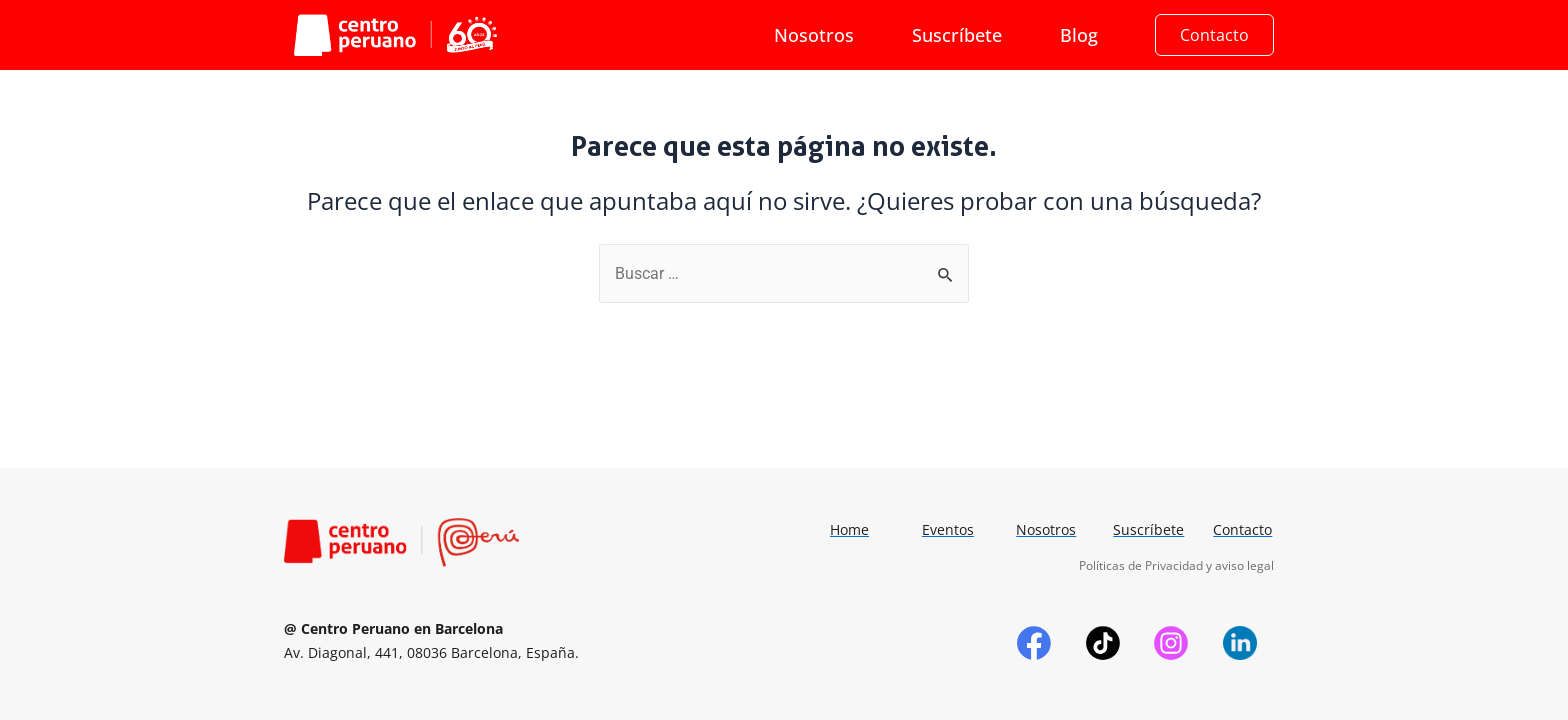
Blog (1079, 35)
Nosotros (814, 35)
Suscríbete (957, 35)
